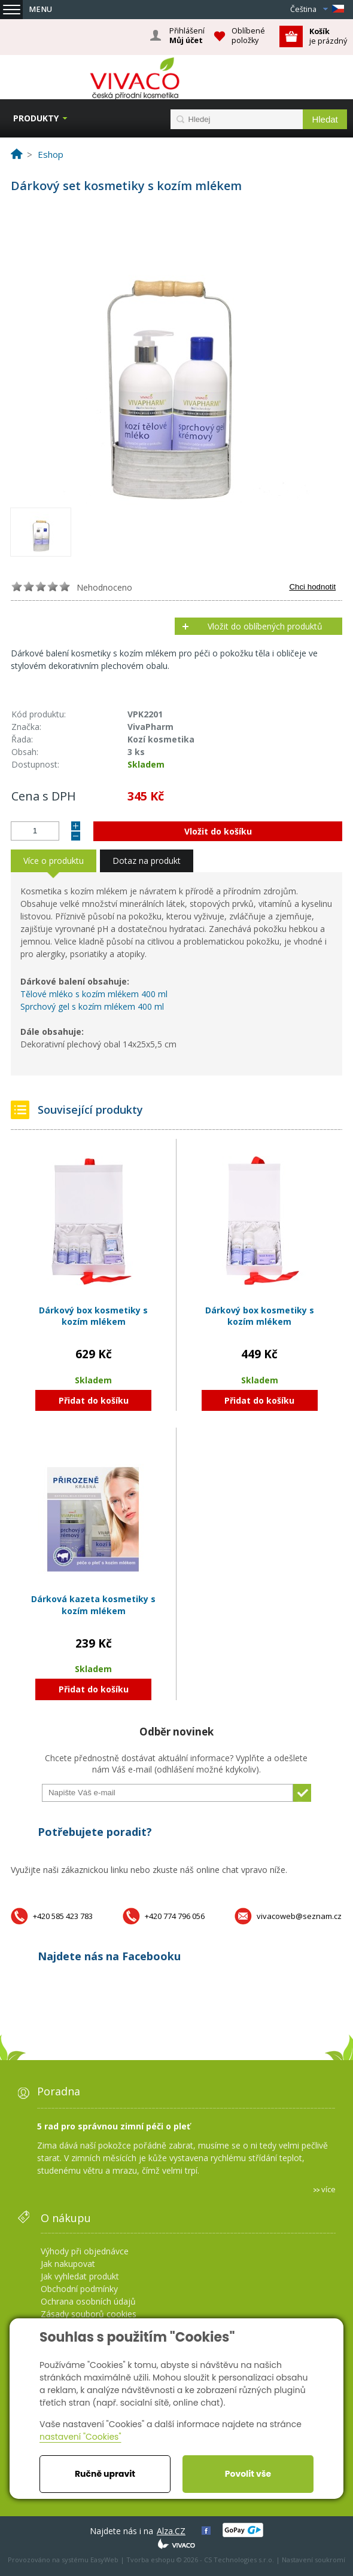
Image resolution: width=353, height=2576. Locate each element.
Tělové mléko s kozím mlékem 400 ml (94, 994)
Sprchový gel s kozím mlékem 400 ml (93, 1006)
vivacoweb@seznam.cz (299, 1916)
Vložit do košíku (218, 831)
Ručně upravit (105, 2474)
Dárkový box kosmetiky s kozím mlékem (93, 1316)
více (328, 2189)
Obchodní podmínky (79, 2288)
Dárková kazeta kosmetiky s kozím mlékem (93, 1605)
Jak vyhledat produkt (80, 2276)
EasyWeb (104, 2559)
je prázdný (328, 36)
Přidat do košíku (94, 1400)
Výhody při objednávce (85, 2251)
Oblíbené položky (248, 35)
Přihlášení (187, 36)
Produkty (36, 118)
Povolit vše (248, 2474)
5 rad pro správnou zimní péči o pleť (113, 2126)
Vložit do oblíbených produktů (265, 626)
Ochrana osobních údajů (88, 2301)
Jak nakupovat (68, 2263)
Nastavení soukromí (313, 2559)
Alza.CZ (171, 2531)
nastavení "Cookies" (80, 2437)
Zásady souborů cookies (88, 2314)
